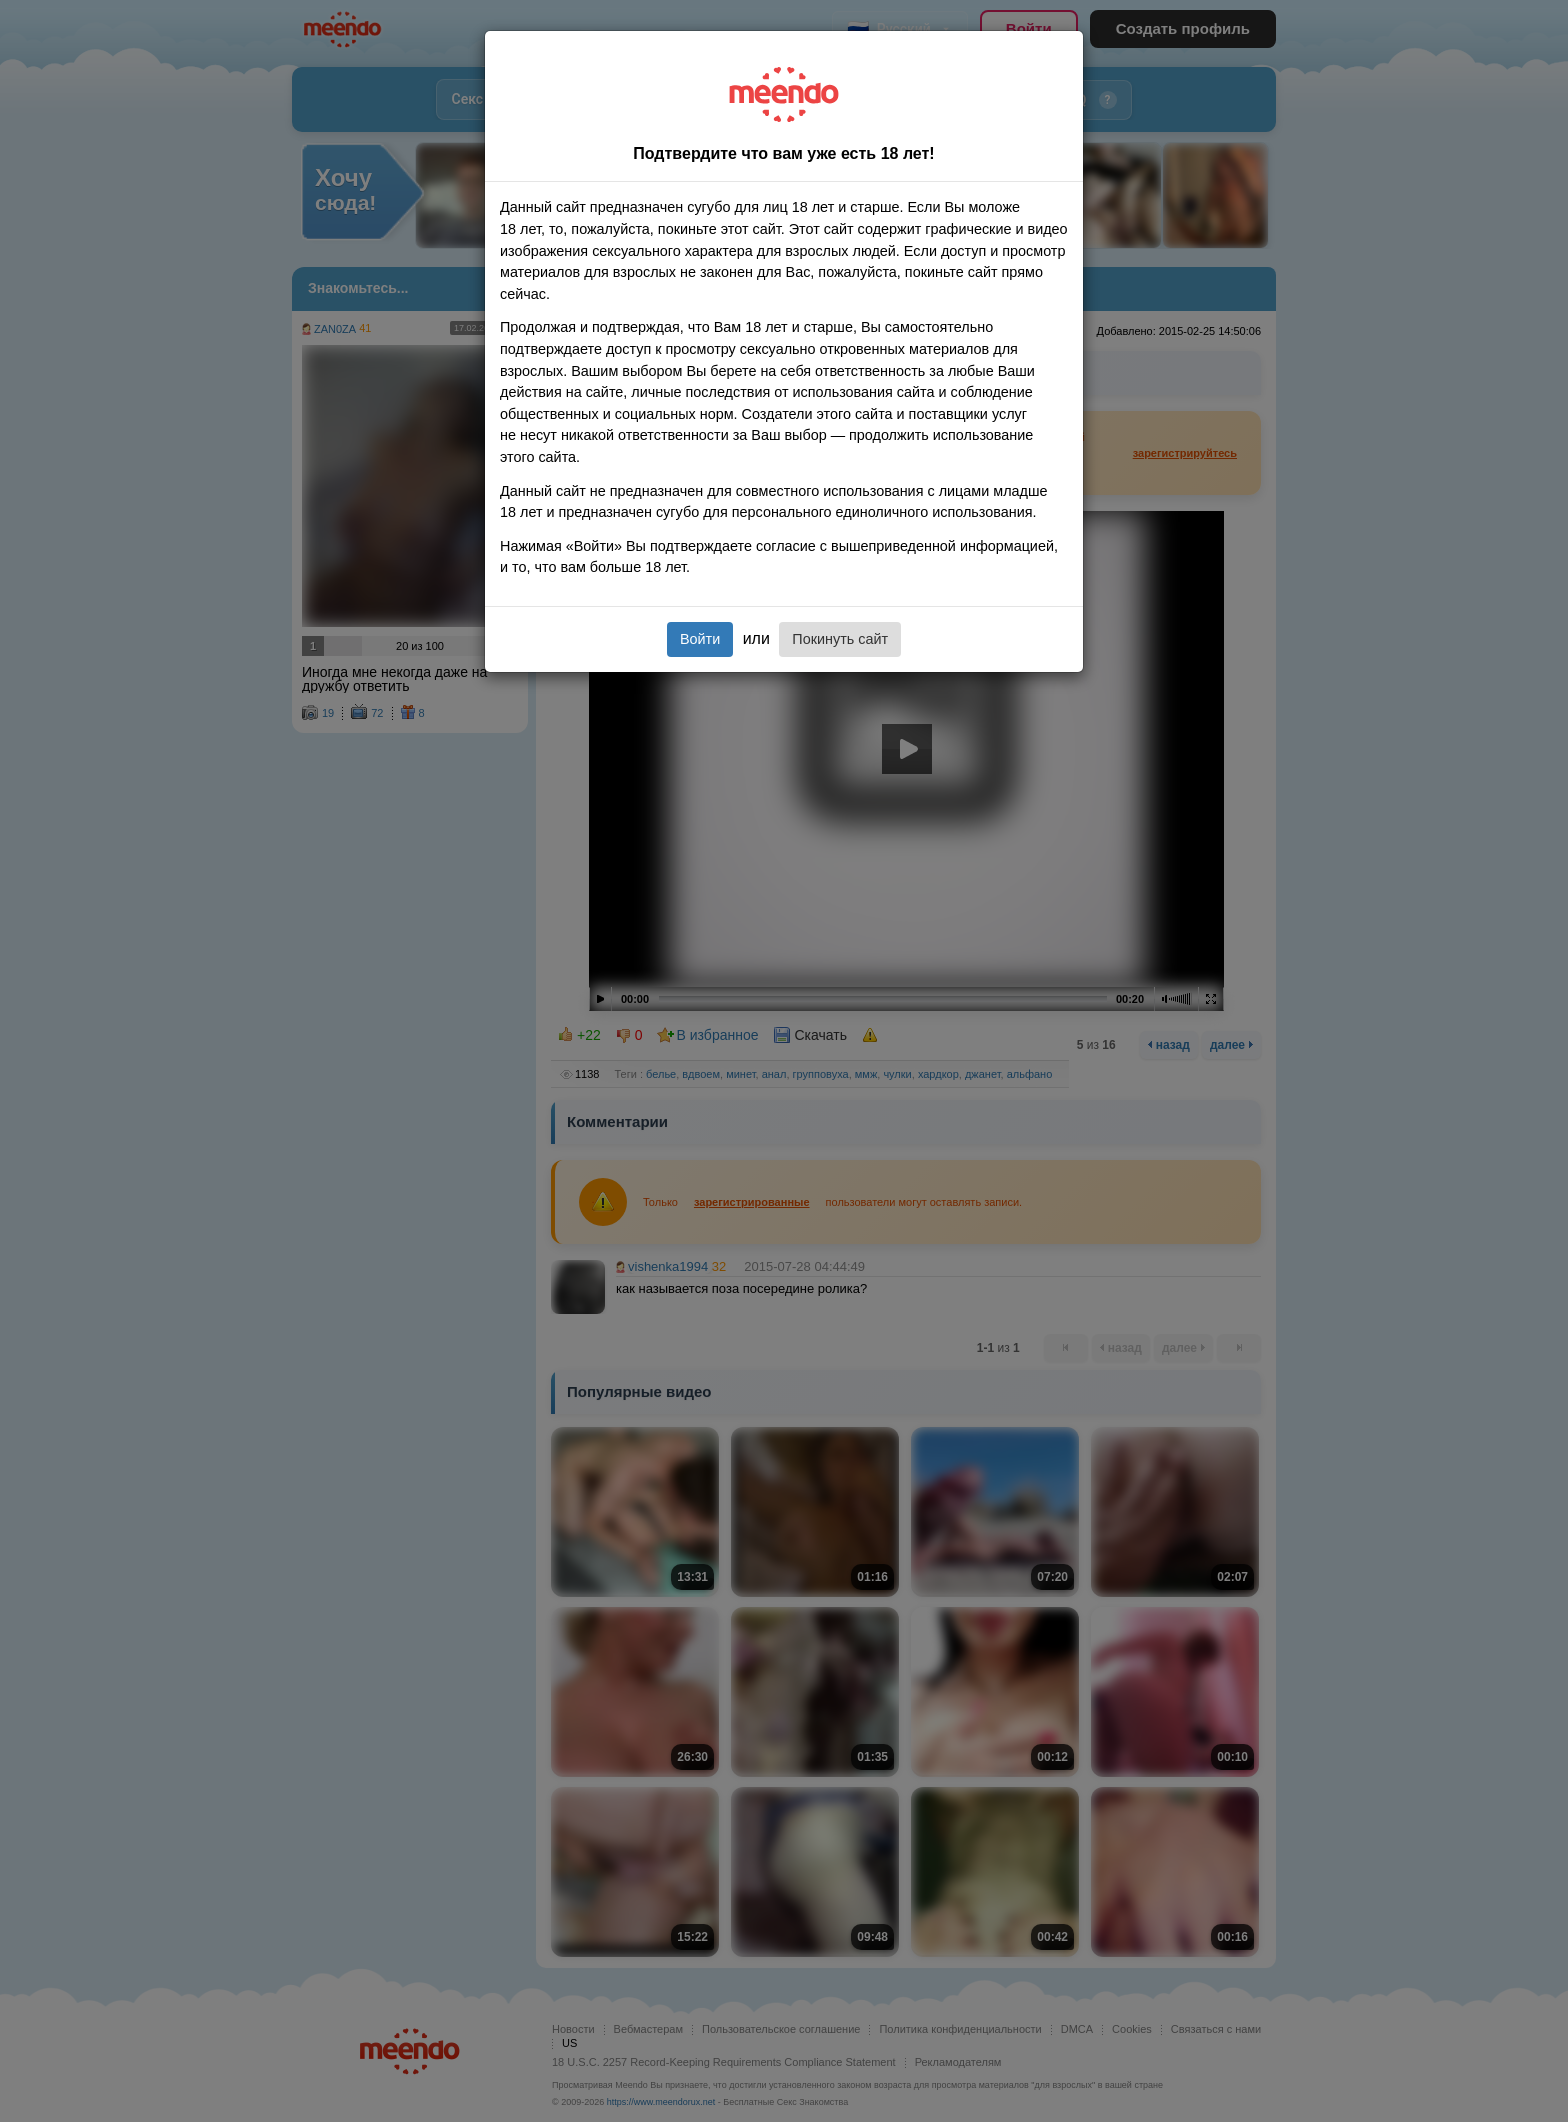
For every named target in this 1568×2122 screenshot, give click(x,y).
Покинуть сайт (840, 639)
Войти (700, 639)
